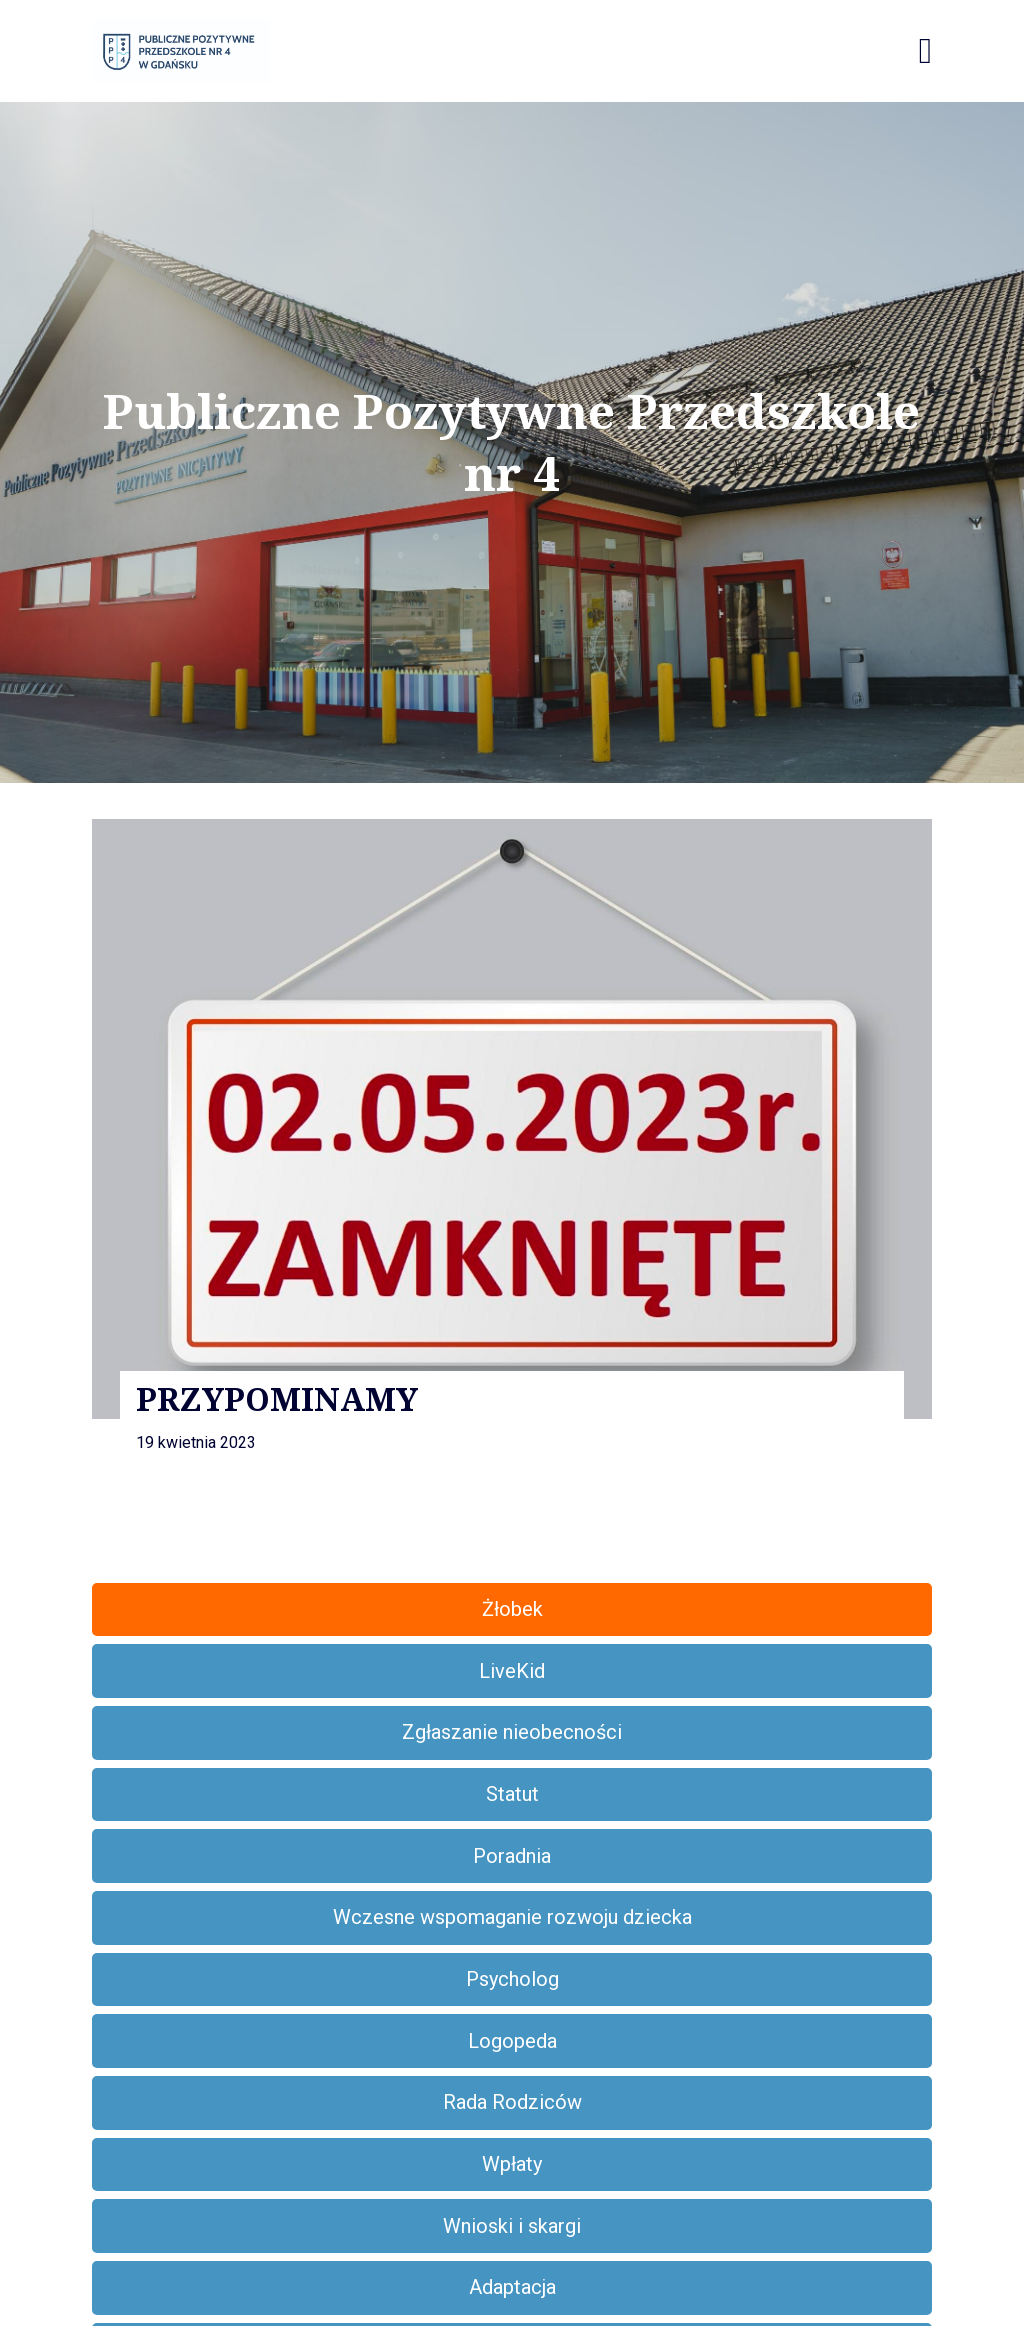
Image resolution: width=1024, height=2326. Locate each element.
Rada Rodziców (512, 2102)
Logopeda (512, 2041)
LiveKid (512, 1671)
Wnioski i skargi (512, 2226)
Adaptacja (512, 2287)
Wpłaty (512, 2164)
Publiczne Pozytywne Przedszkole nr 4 (511, 442)
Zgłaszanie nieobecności (512, 1732)
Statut (512, 1794)
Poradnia (512, 1856)
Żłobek (512, 1609)
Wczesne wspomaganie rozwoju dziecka (512, 1917)
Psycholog (512, 1979)
